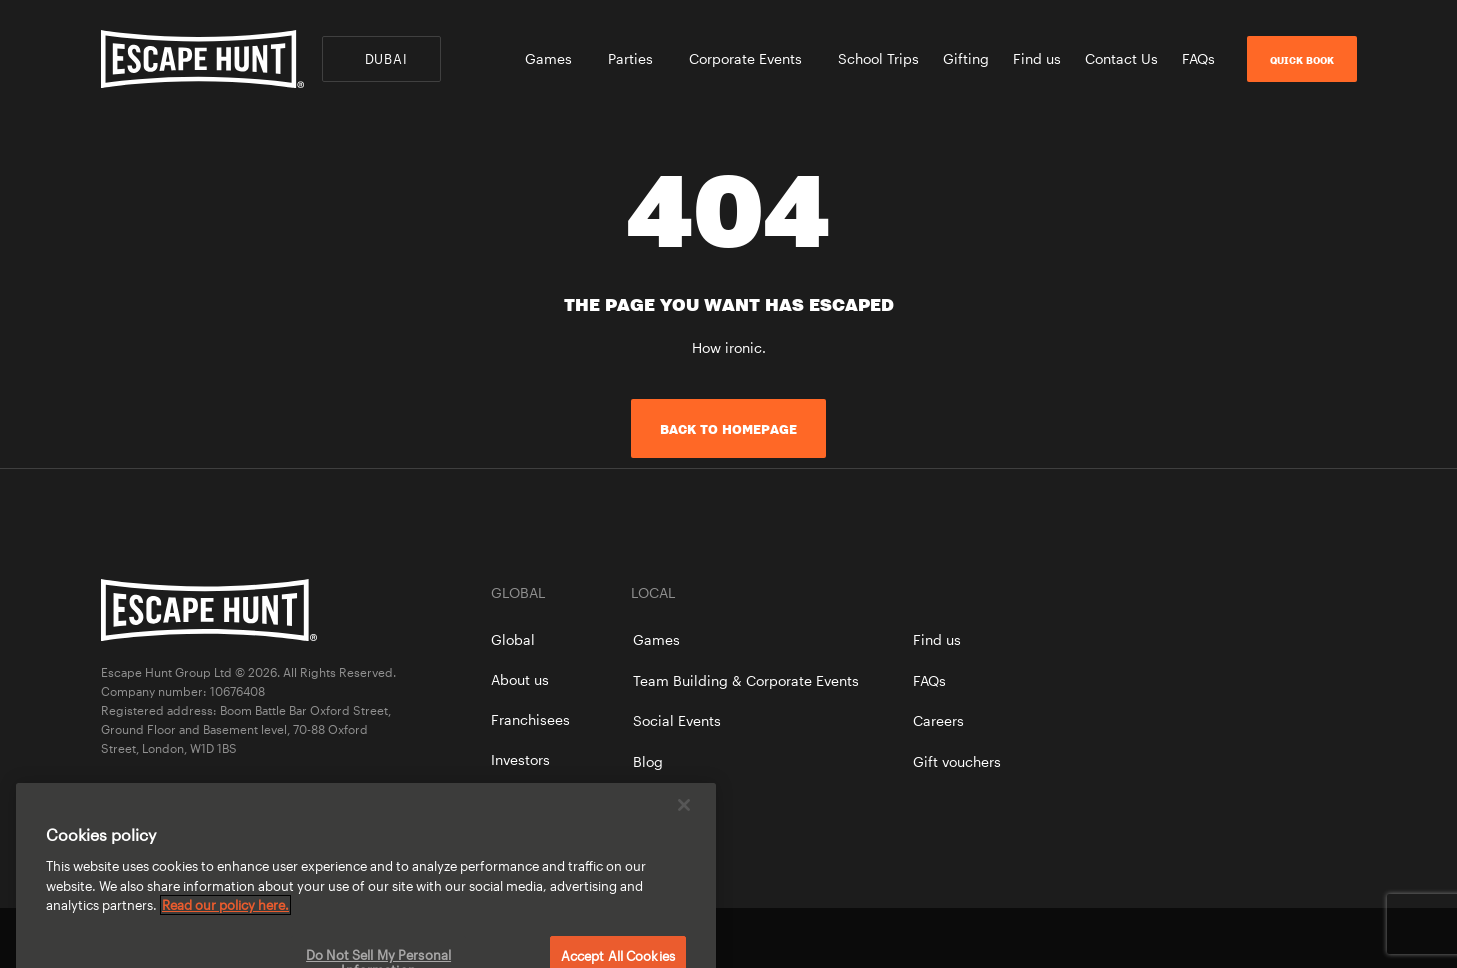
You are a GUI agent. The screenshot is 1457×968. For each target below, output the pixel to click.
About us (520, 679)
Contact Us (1121, 58)
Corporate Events (751, 58)
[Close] (684, 817)
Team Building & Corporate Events (746, 680)
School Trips (878, 58)
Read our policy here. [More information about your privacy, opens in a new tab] (225, 917)
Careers (938, 720)
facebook (1279, 938)
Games (554, 58)
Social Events (677, 720)
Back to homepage (728, 429)
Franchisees (530, 719)
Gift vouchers (957, 761)
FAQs (1198, 58)
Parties (636, 58)
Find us (1037, 58)
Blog (648, 761)
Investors (520, 759)
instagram (1347, 938)
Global (513, 639)
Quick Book (1302, 60)
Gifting (966, 58)
